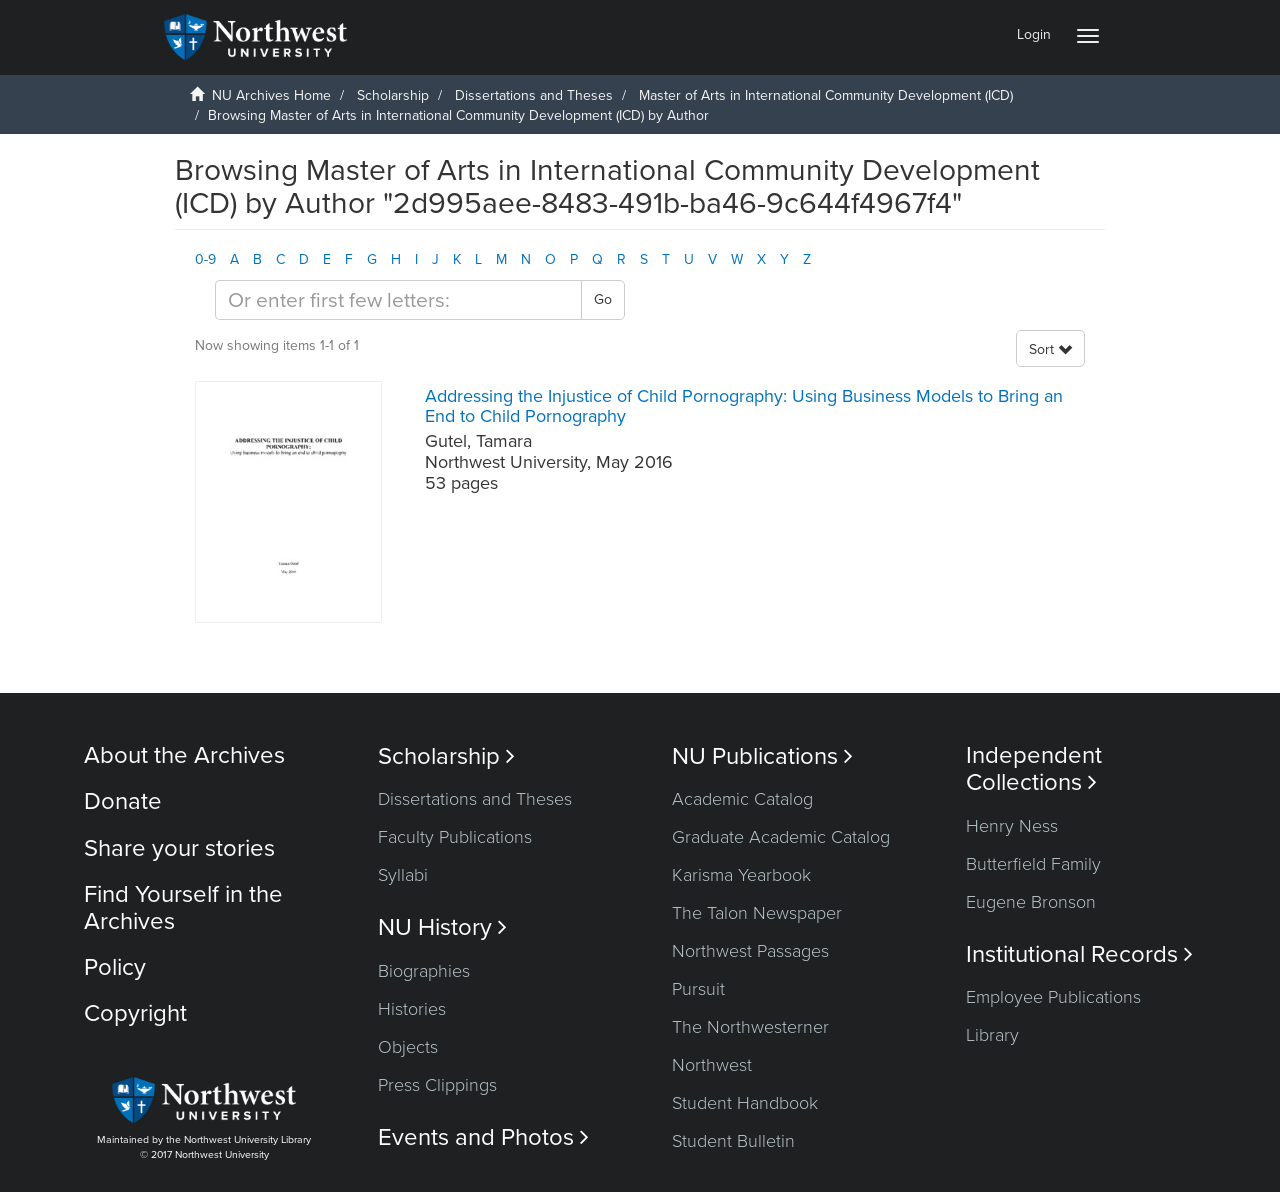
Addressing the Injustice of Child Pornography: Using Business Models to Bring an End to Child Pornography (744, 406)
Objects (408, 1047)
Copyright (135, 1013)
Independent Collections (1034, 769)
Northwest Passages (750, 951)
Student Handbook (745, 1103)
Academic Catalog (742, 799)
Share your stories (179, 848)
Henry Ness (1012, 826)
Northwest (712, 1065)
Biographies (424, 971)
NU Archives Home (271, 95)
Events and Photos (483, 1137)
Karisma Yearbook (741, 875)
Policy (115, 967)
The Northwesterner (750, 1027)
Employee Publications (1053, 997)
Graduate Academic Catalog (781, 837)
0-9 (205, 259)
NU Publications (762, 756)
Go (603, 299)
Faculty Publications (455, 837)
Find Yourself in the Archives (183, 907)
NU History (442, 927)
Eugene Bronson (1031, 902)
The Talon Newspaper (757, 913)
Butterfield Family (1033, 864)
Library (992, 1035)
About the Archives (184, 755)
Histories (412, 1009)
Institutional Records (1079, 954)
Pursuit (698, 989)
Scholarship (393, 95)
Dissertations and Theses (534, 95)
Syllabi (403, 875)
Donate (123, 801)
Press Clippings (437, 1085)
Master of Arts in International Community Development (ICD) (826, 95)
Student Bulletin (733, 1141)
